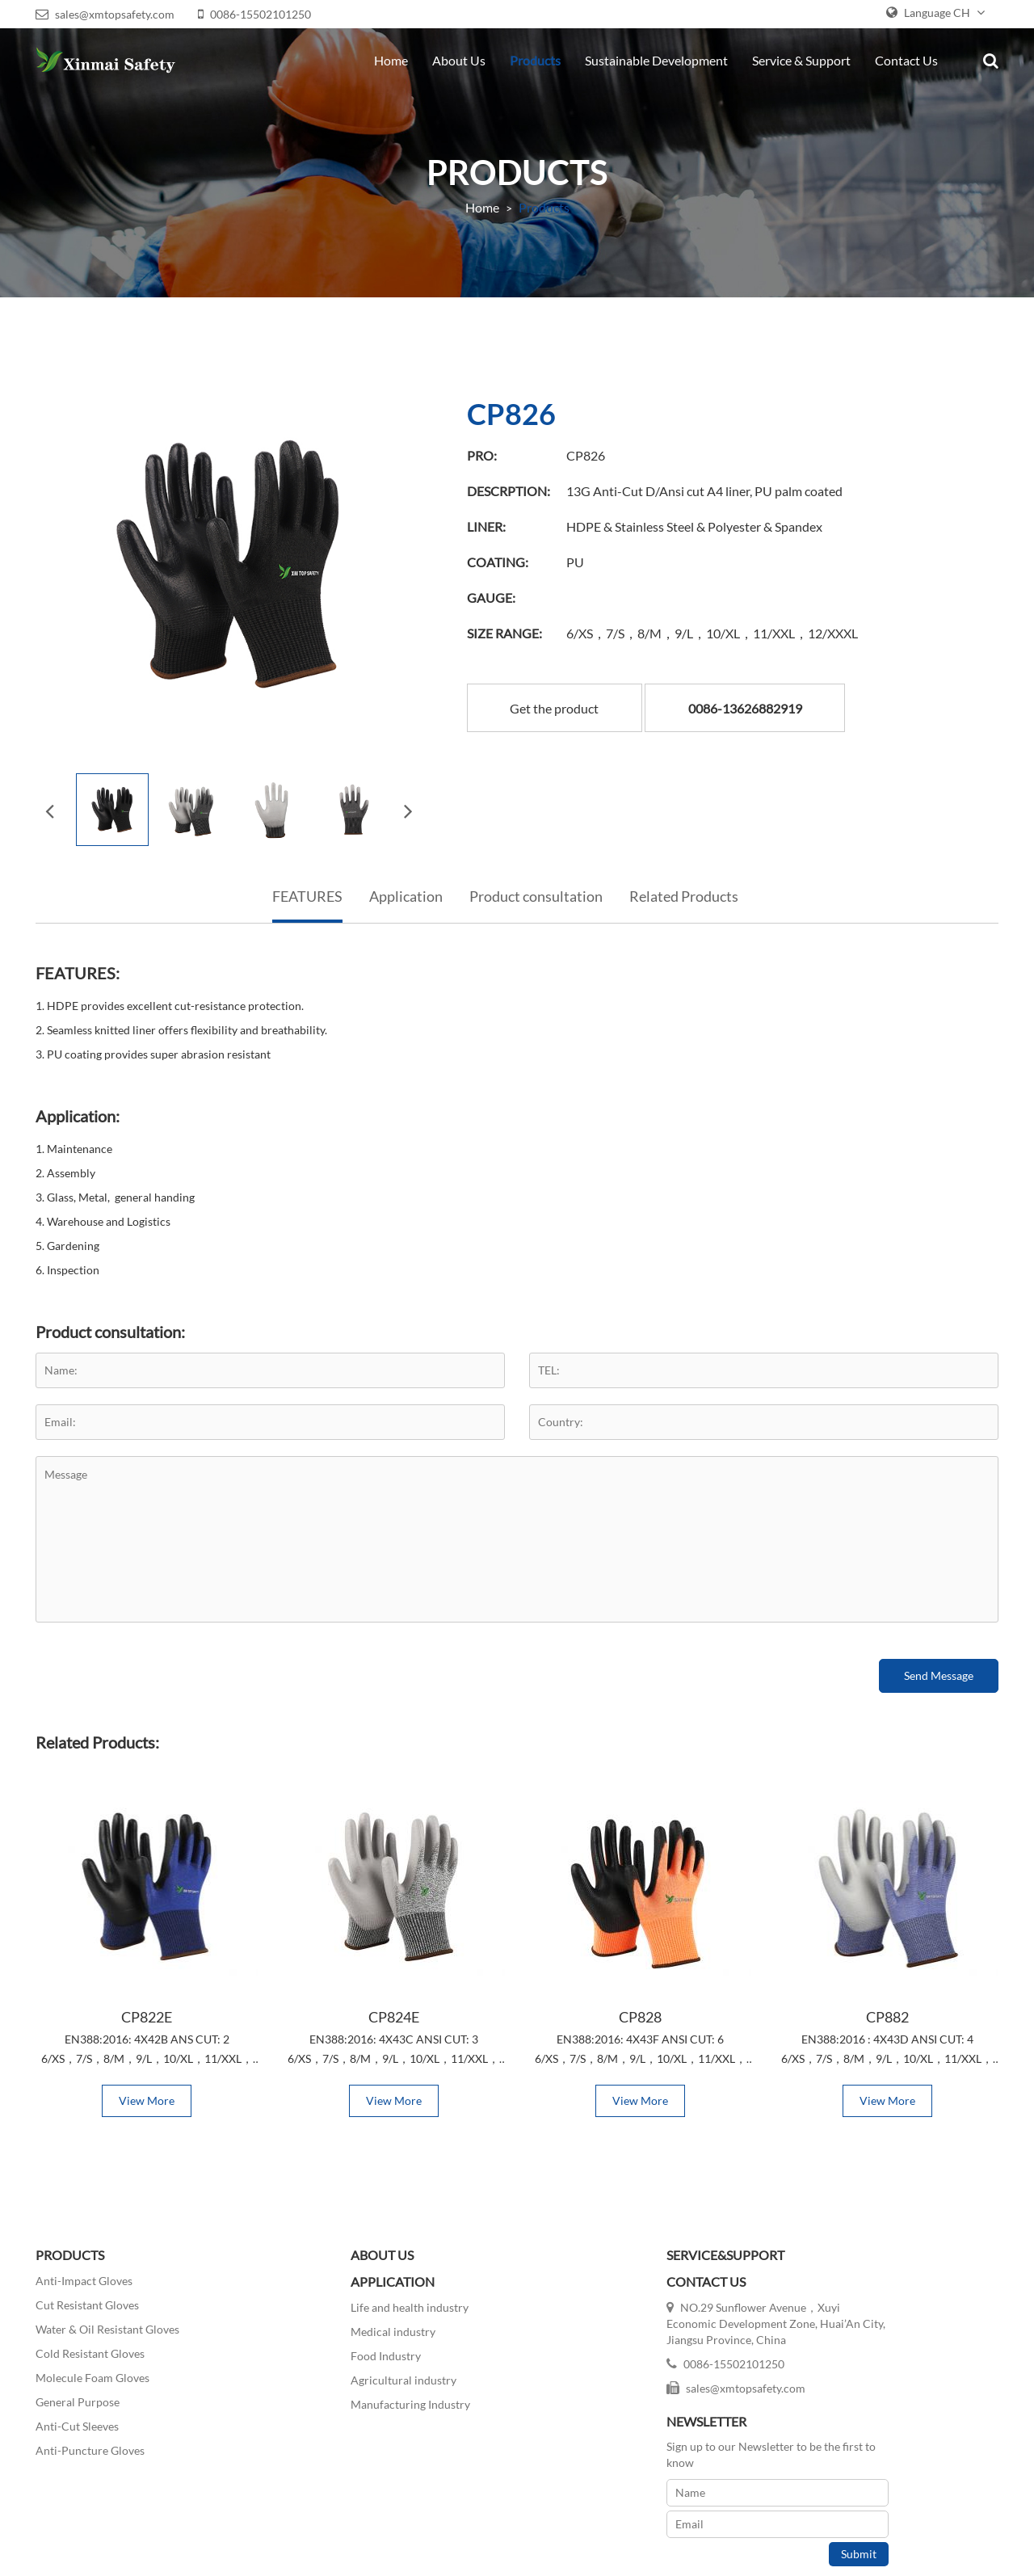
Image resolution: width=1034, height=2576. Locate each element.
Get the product (561, 700)
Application (406, 890)
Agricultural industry (334, 2375)
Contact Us (909, 60)
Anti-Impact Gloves (80, 2276)
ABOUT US (312, 2250)
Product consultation (536, 890)
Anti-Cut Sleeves (74, 2422)
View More (144, 2096)
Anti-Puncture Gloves (86, 2446)
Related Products (683, 890)
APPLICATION (323, 2277)
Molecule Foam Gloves (89, 2373)
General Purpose (74, 2398)
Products (538, 60)
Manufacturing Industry (341, 2399)
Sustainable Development (659, 60)
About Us (462, 60)
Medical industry (323, 2327)
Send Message (942, 1669)
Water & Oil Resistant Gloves (104, 2325)
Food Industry (316, 2351)
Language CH (938, 12)
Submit (972, 2384)
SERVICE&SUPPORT (588, 2250)
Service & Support (804, 60)
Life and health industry (340, 2302)
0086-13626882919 (752, 700)
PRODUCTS (66, 2250)
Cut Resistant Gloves (84, 2301)
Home (394, 60)
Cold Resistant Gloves (86, 2349)
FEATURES (307, 890)
